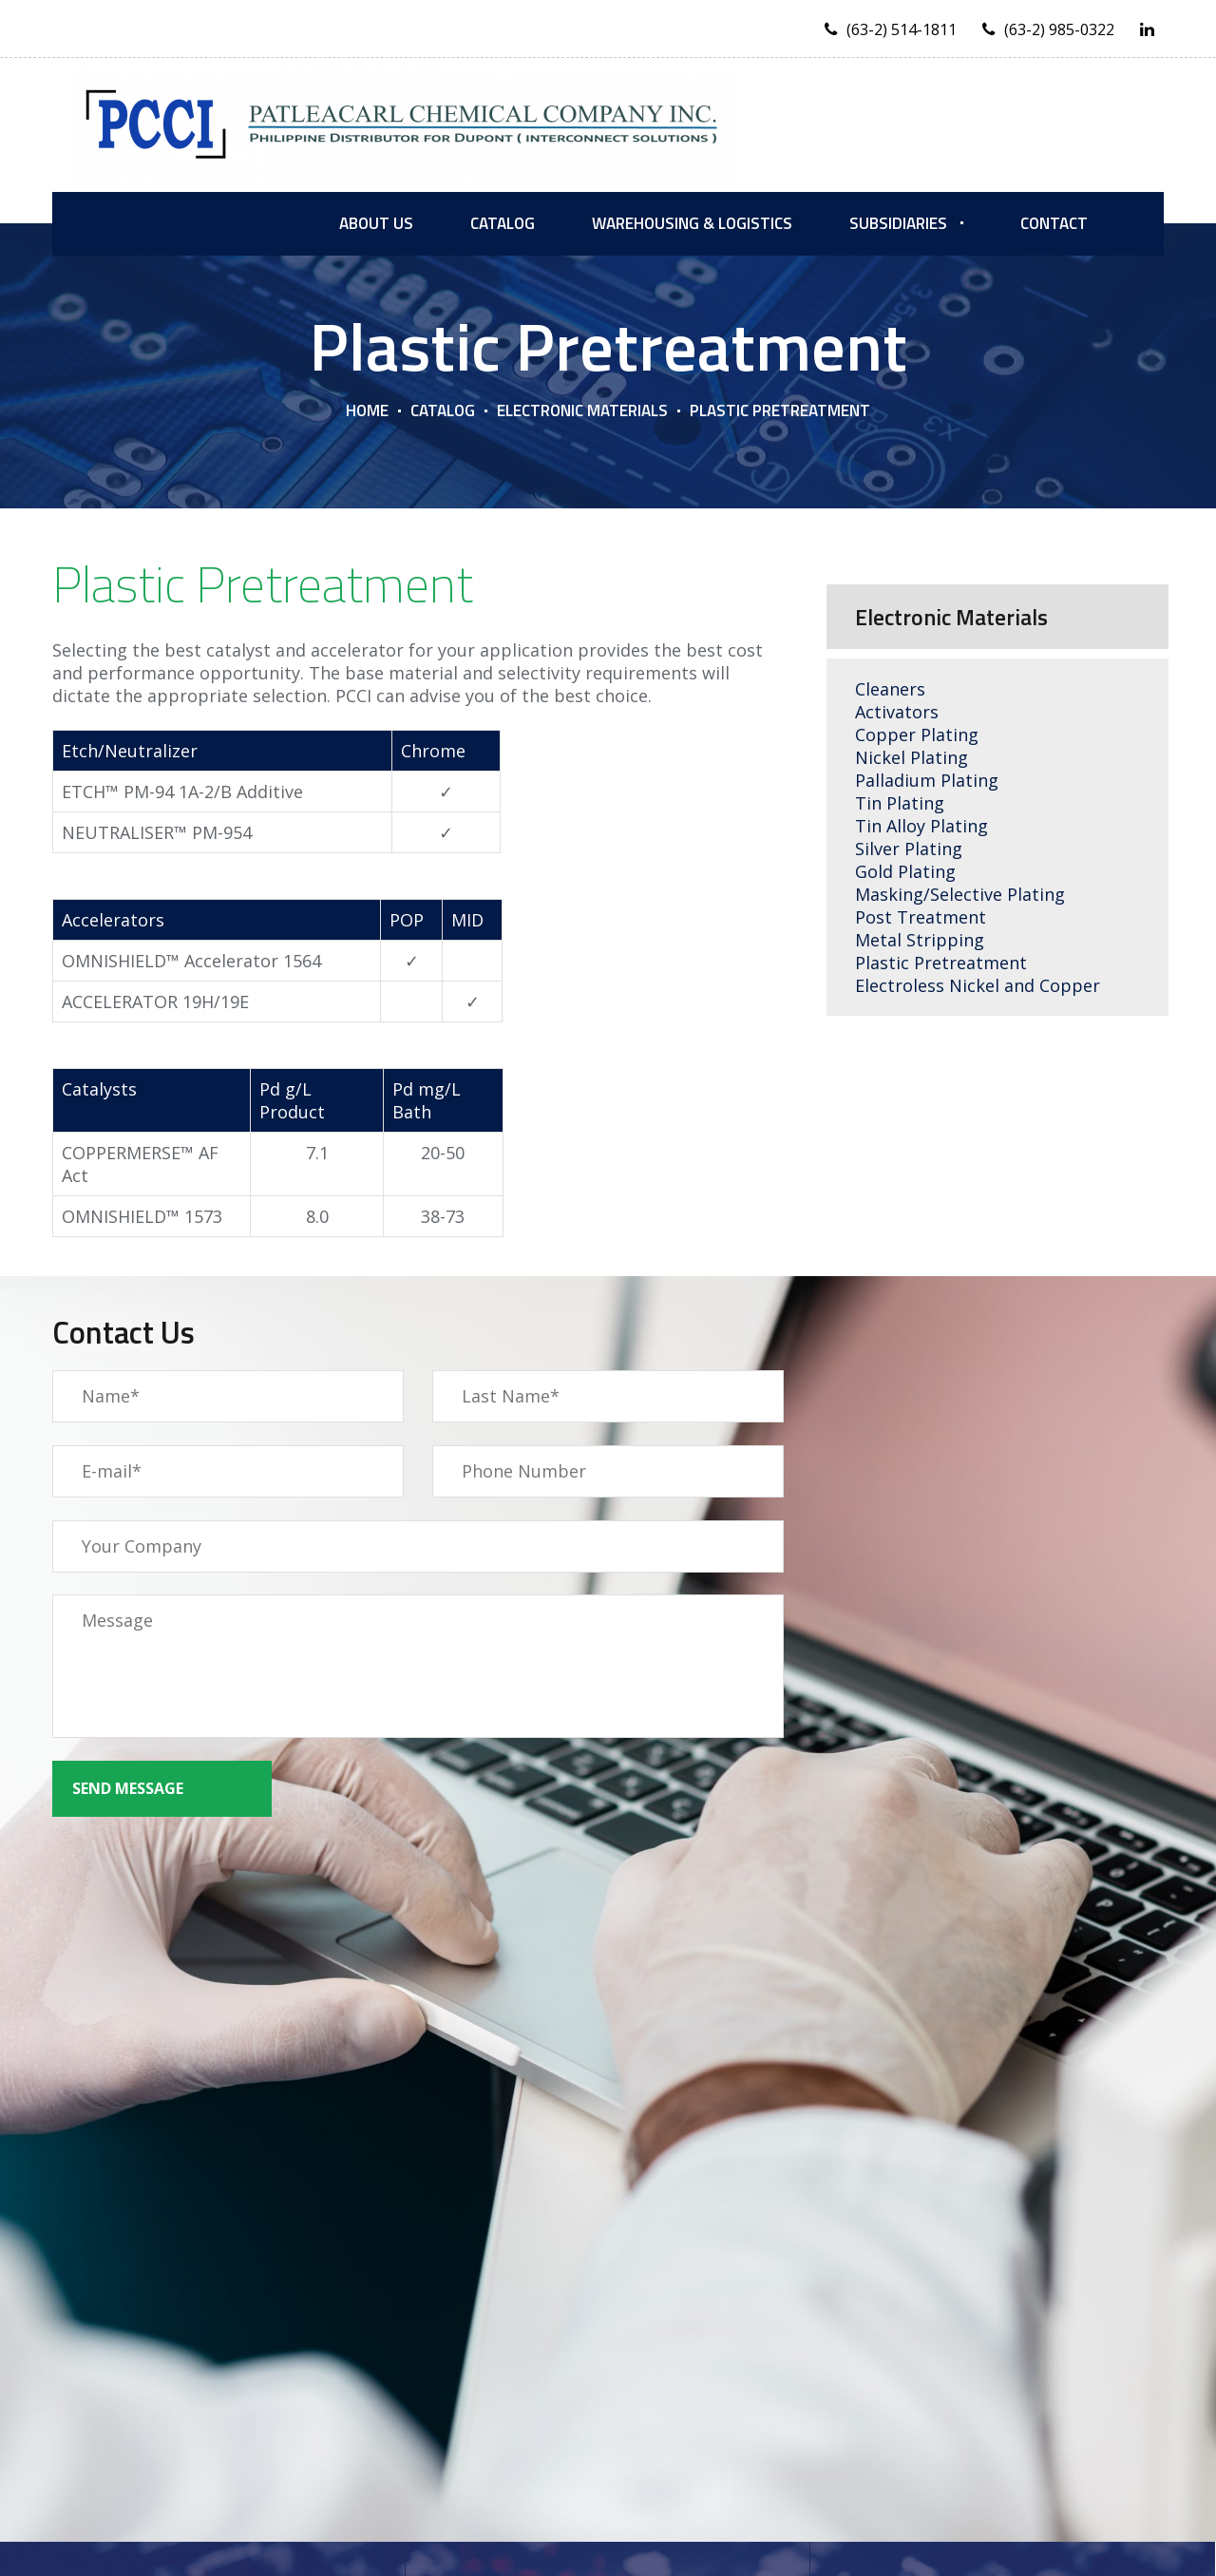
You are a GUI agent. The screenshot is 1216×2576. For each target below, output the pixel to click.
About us (376, 223)
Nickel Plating (911, 757)
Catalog (502, 223)
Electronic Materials (582, 410)
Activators (897, 711)
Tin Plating (899, 803)
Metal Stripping (919, 939)
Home (367, 410)
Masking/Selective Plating (960, 894)
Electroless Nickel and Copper (977, 985)
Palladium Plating (926, 780)
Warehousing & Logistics (692, 223)
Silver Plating (908, 848)
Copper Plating (916, 734)
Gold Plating (905, 871)
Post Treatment (920, 917)
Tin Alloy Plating (921, 825)
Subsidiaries (898, 223)
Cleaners (890, 688)
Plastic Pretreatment (943, 962)
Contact (1054, 223)
